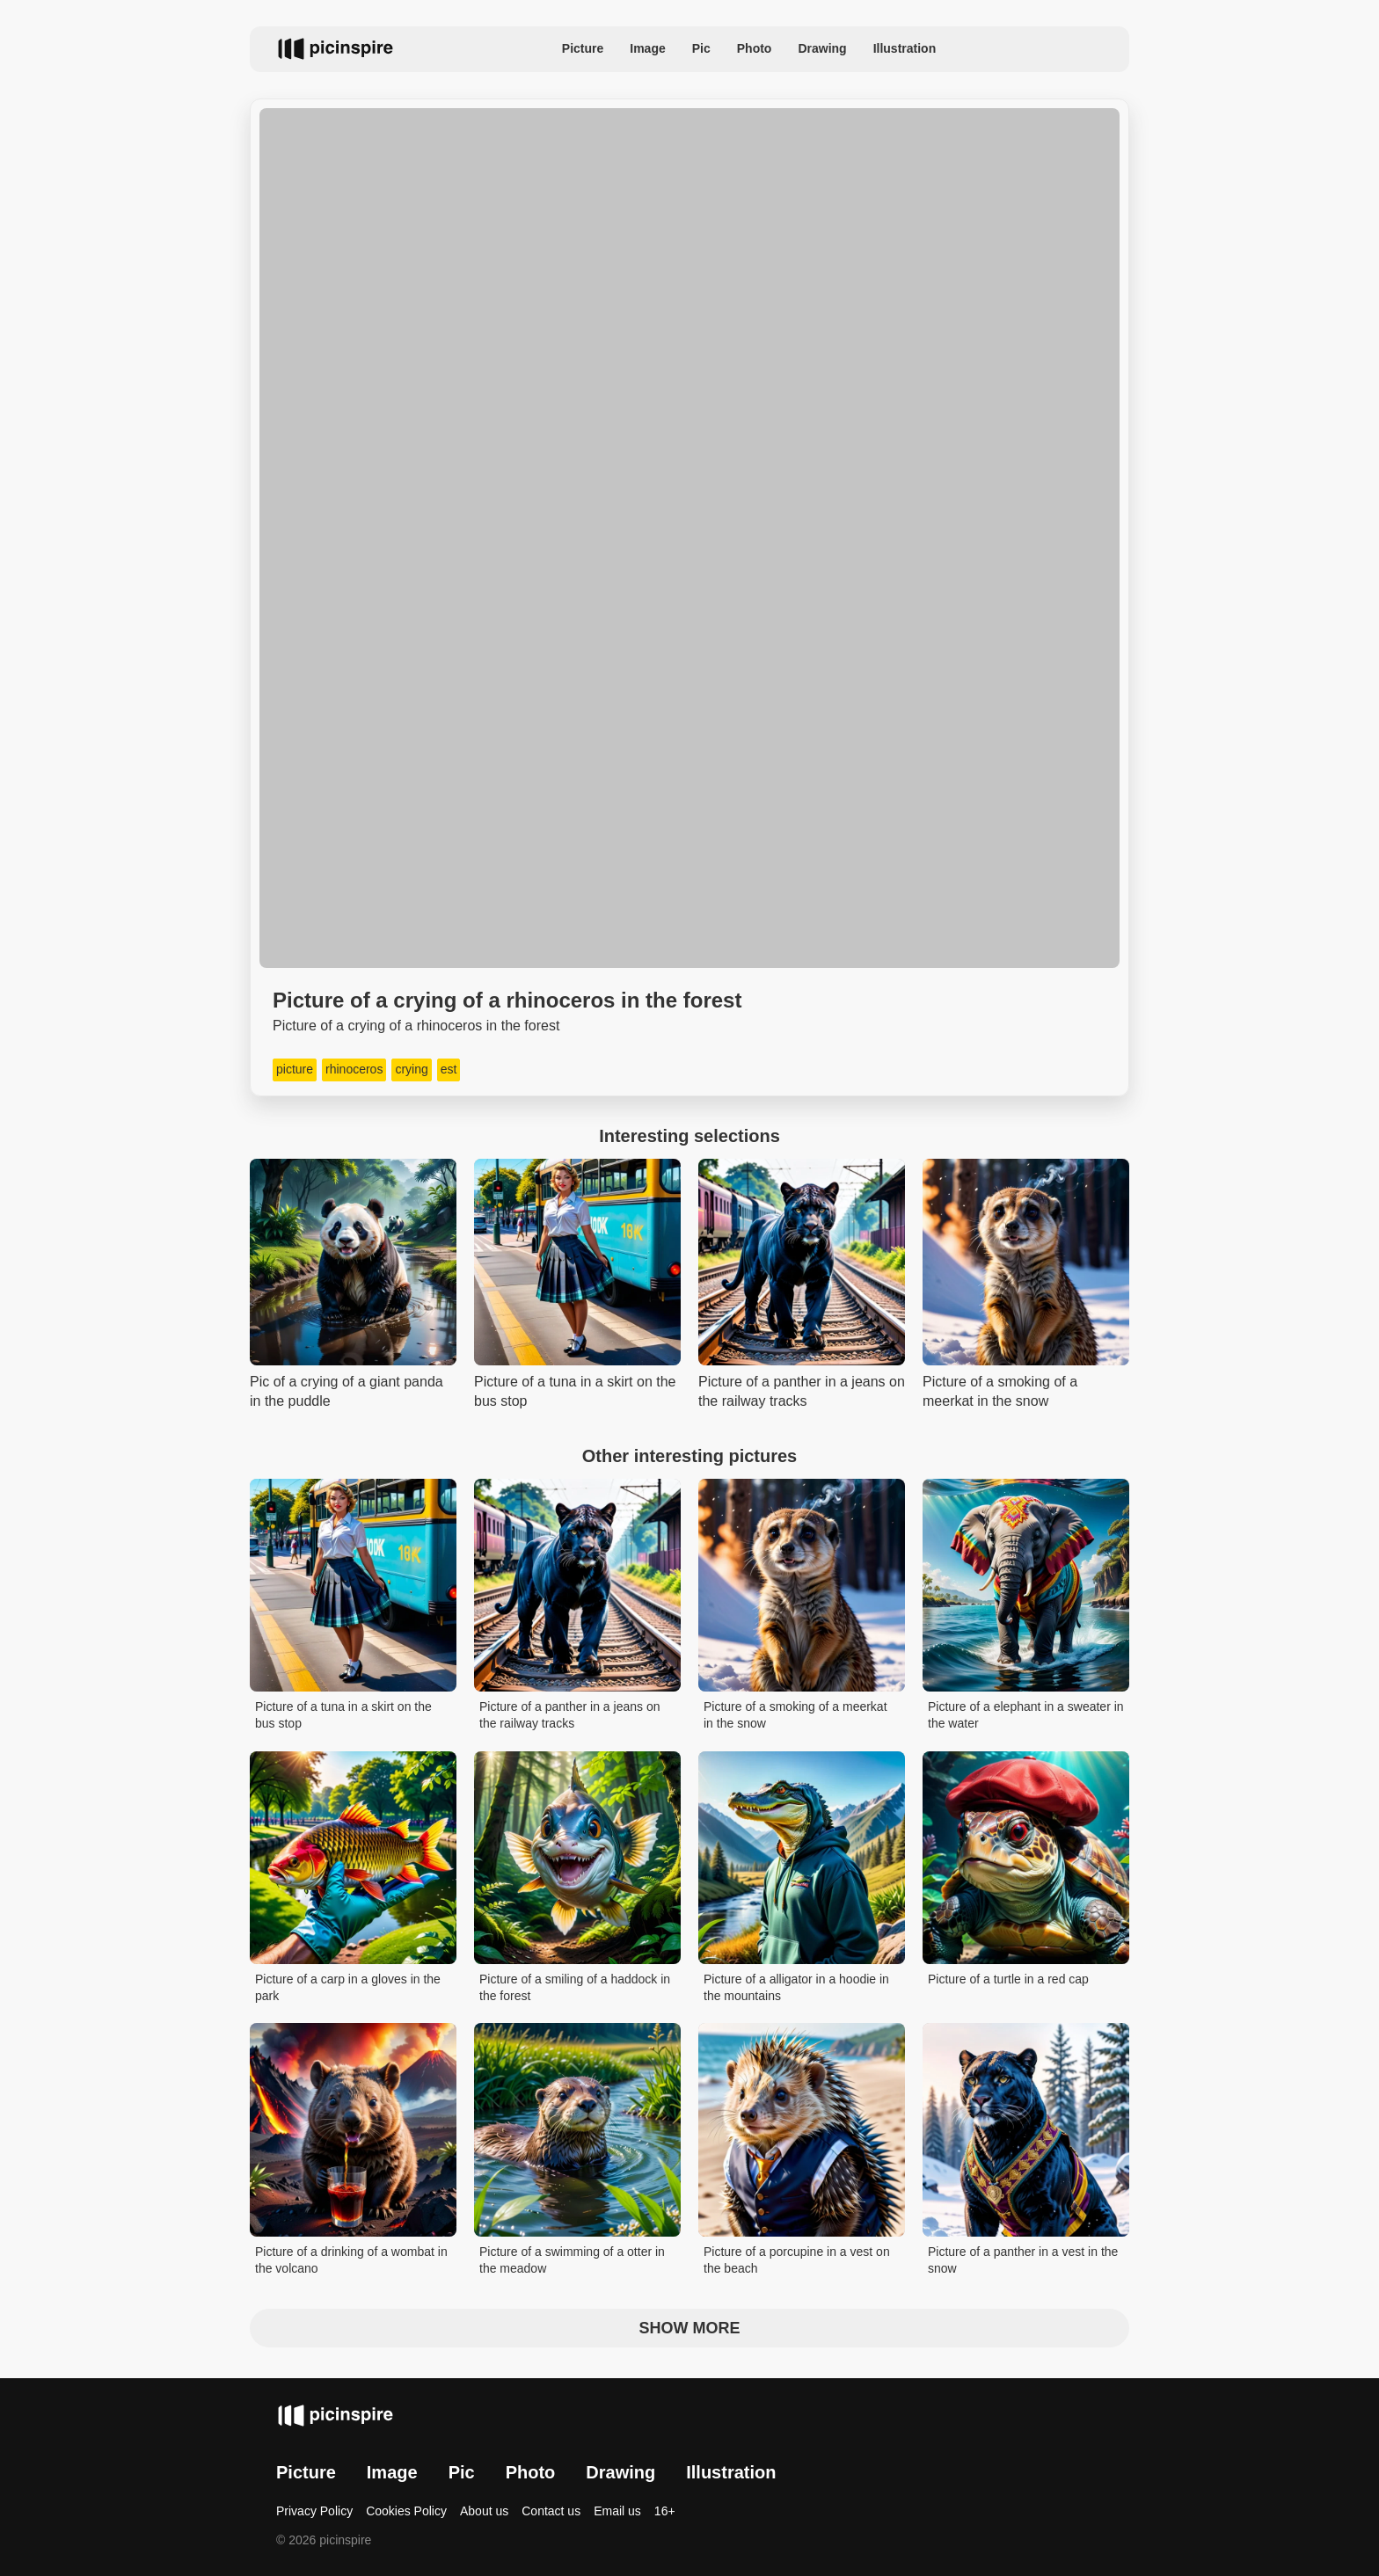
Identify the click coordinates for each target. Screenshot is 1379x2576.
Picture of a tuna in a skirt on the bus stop (343, 1715)
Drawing (822, 48)
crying (411, 1069)
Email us (617, 2511)
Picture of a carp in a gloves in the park (348, 1988)
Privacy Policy (314, 2511)
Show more (690, 2328)
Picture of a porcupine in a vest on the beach (797, 2260)
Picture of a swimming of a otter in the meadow (572, 2260)
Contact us (551, 2511)
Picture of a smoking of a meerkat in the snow (795, 1715)
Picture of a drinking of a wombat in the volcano (351, 2260)
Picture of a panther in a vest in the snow (1023, 2260)
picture (294, 1069)
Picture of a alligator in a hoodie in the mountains (796, 1988)
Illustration (905, 48)
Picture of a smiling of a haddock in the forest (574, 1988)
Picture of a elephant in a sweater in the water (1026, 1715)
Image (647, 48)
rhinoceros (354, 1069)
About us (484, 2511)
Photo (754, 48)
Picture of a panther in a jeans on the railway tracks (569, 1715)
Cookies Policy (406, 2511)
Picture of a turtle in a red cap (1008, 1979)
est (449, 1069)
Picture (582, 48)
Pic (701, 48)
